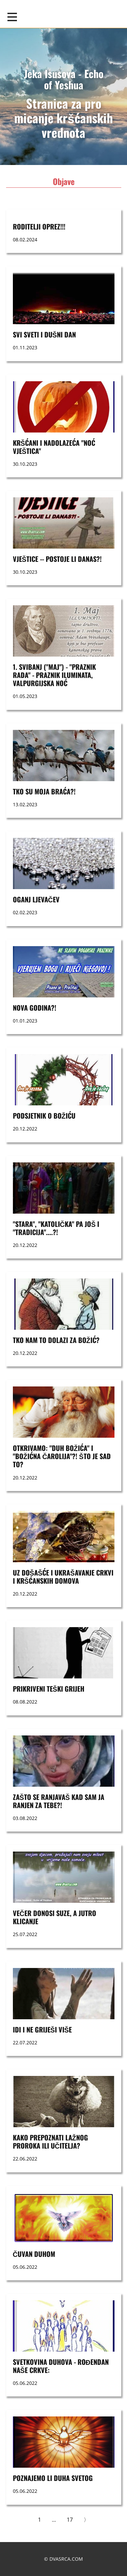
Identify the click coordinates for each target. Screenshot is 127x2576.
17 (70, 2519)
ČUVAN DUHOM (34, 2254)
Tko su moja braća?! (44, 791)
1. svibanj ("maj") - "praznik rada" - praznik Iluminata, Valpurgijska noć (54, 675)
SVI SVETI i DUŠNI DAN (44, 334)
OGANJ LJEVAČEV (36, 899)
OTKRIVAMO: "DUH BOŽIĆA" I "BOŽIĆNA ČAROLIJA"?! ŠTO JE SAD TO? (62, 1456)
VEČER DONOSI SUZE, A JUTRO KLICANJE (54, 1917)
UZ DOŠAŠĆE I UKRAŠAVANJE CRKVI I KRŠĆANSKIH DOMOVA (63, 1576)
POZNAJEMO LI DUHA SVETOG (53, 2478)
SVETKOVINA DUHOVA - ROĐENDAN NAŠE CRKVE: (61, 2366)
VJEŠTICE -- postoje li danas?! (57, 559)
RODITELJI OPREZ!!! (39, 226)
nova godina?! (34, 1007)
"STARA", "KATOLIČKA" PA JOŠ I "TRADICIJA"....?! (56, 1228)
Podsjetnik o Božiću (44, 1115)
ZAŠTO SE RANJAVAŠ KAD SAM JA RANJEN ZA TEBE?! (59, 1801)
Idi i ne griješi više (42, 2029)
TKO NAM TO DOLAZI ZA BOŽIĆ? (56, 1340)
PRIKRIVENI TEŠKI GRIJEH (48, 1688)
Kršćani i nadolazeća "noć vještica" (54, 447)
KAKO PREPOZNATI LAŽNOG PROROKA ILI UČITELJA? (50, 2141)
